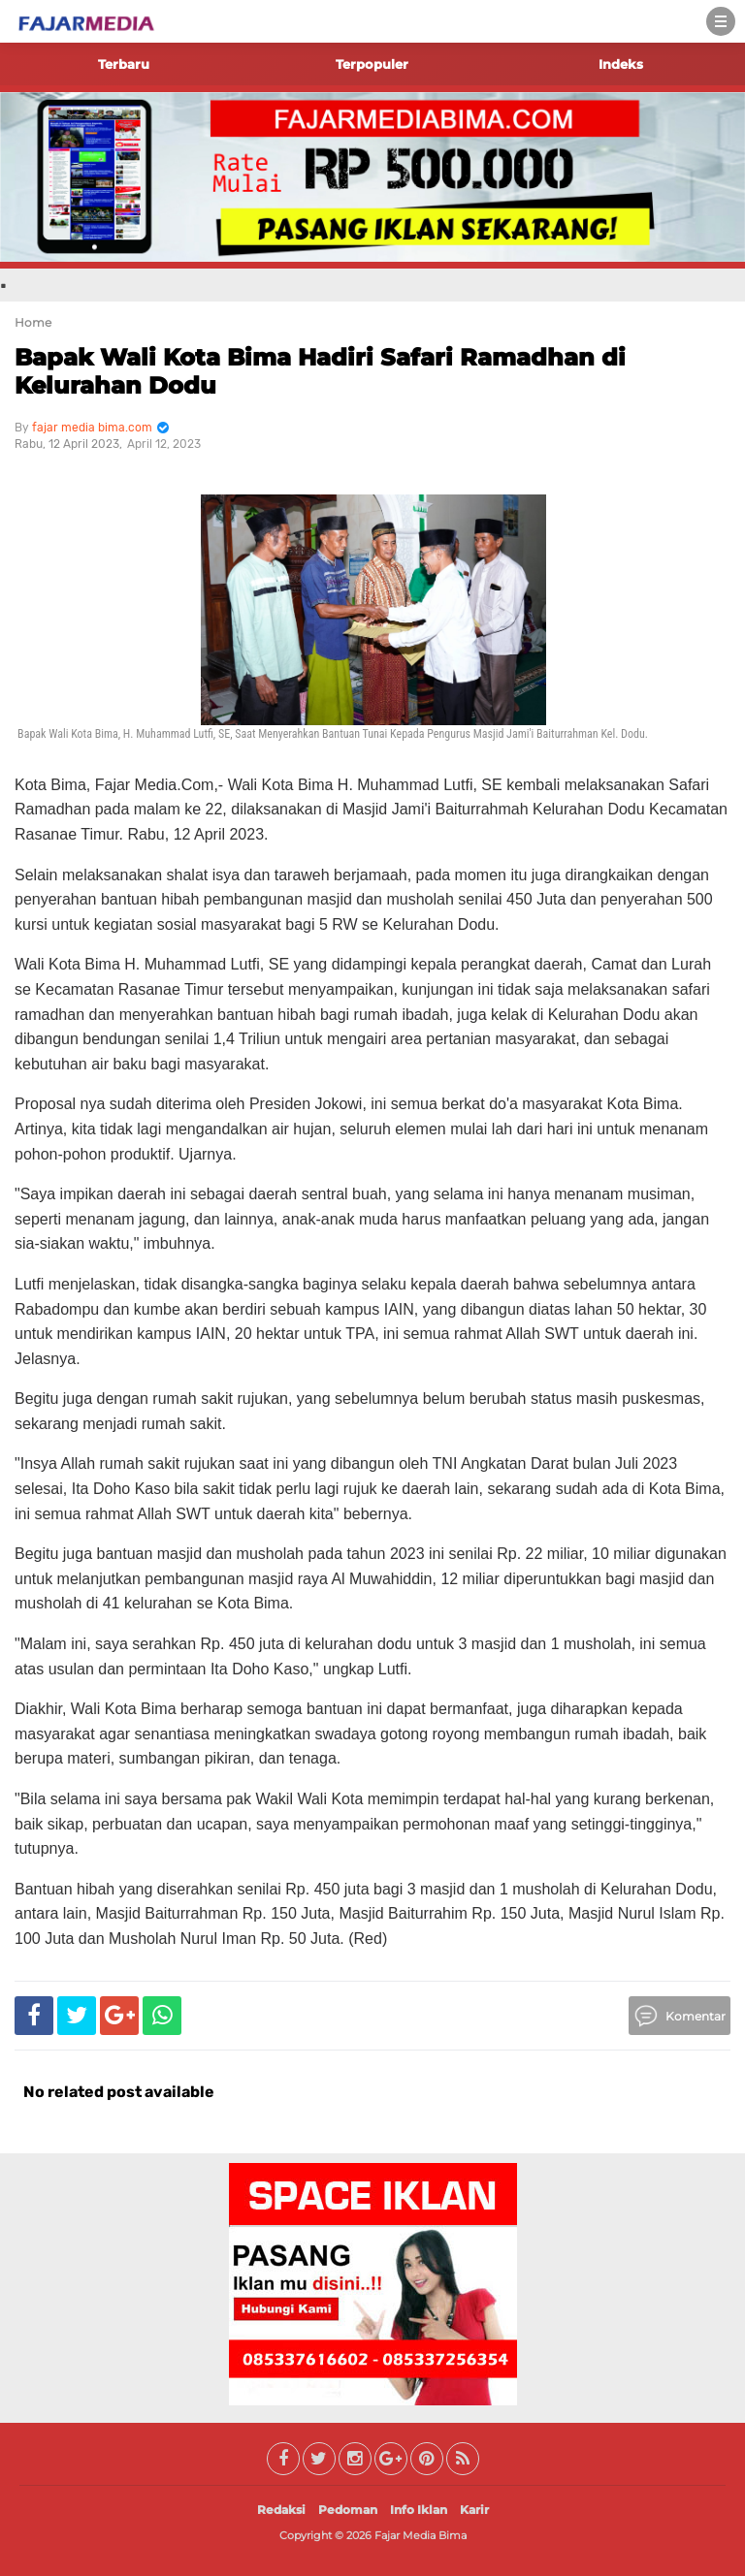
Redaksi (281, 2509)
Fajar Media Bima (420, 2535)
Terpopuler (372, 64)
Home (33, 322)
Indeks (621, 64)
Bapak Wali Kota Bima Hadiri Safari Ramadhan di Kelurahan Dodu (320, 371)
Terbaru (123, 64)
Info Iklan (418, 2509)
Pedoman (347, 2509)
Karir (474, 2509)
